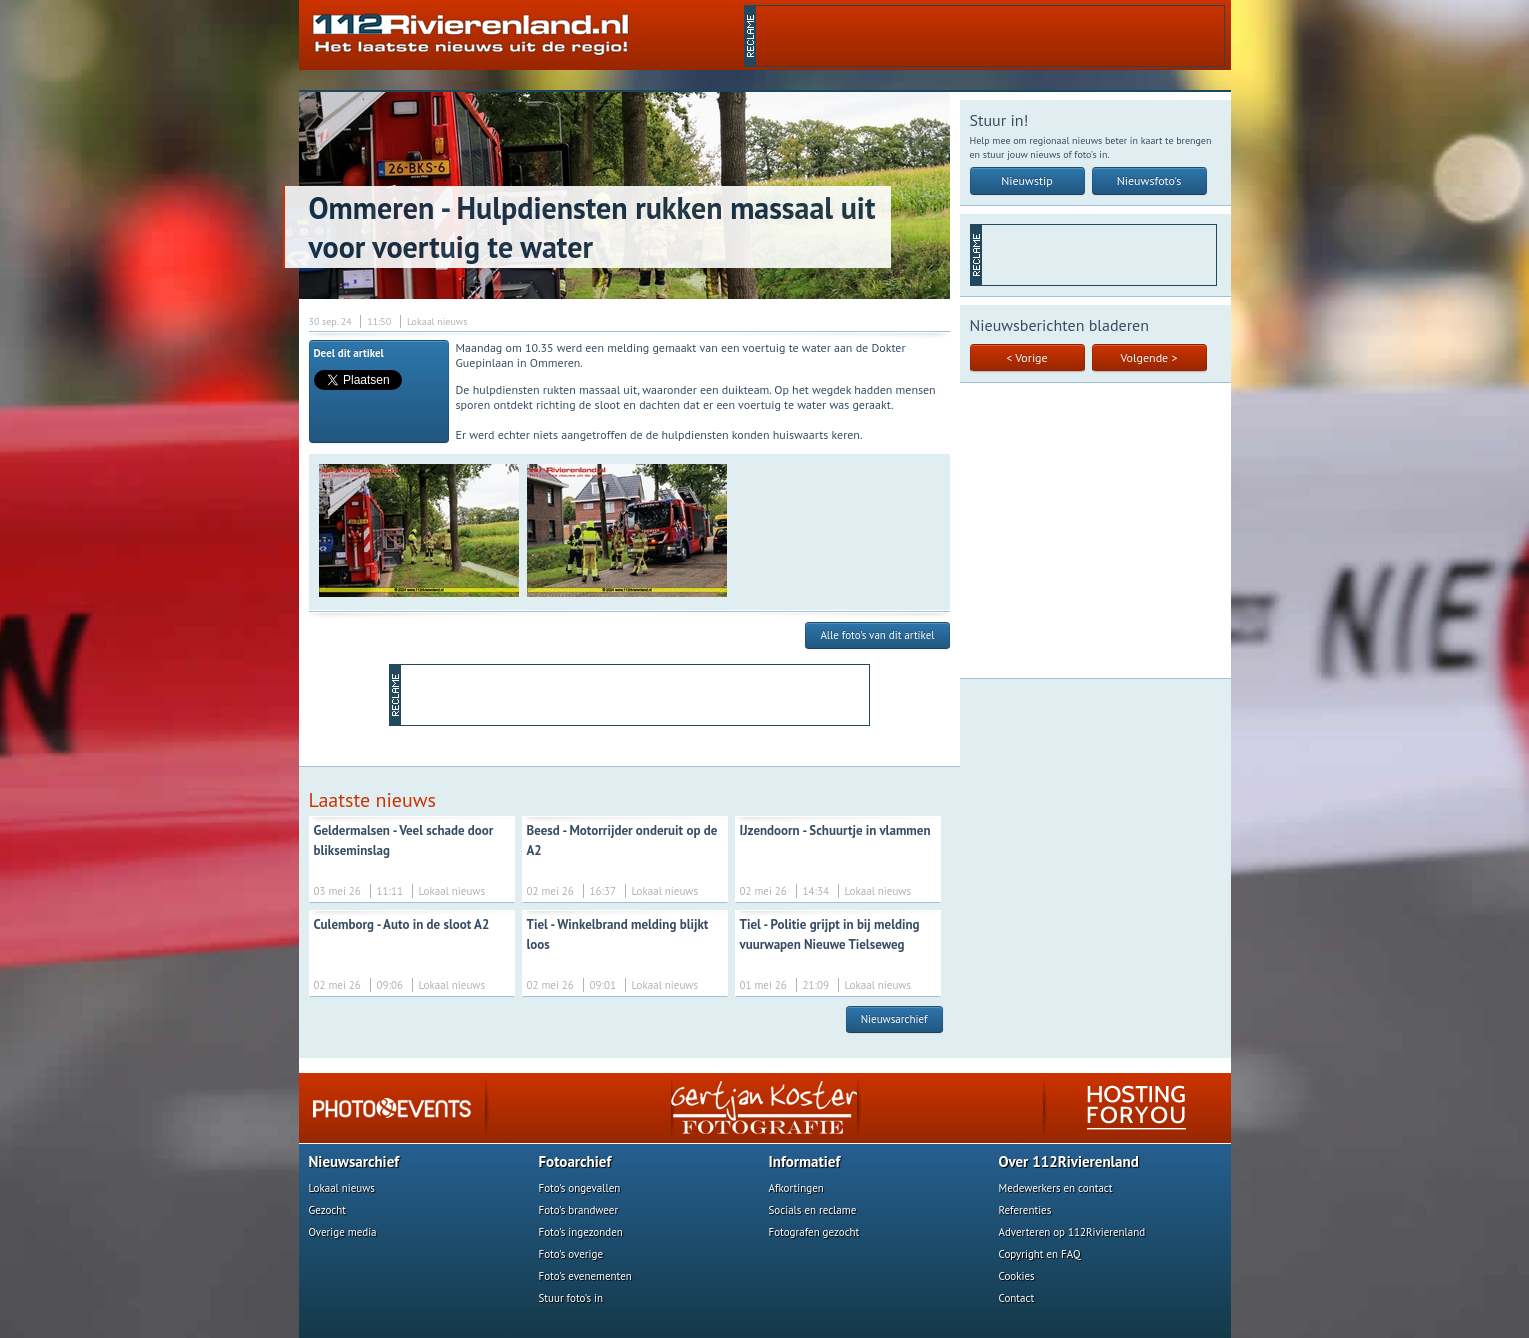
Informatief (805, 1161)
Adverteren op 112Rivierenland (1072, 1232)
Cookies (1017, 1276)
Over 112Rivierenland (1069, 1161)
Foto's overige (571, 1254)
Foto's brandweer (579, 1210)
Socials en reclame (813, 1210)
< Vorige (1026, 357)
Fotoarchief (575, 1161)
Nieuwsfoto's (1149, 180)
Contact (1017, 1298)
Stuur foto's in (571, 1298)
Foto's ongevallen (580, 1188)
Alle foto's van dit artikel (877, 635)
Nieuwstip (1027, 180)
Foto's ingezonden (581, 1232)
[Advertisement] (990, 36)
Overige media (343, 1232)
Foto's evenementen (585, 1276)
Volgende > (1149, 357)
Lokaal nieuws (342, 1188)
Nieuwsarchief (894, 1019)
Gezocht (328, 1210)
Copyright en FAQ (1040, 1254)
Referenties (1025, 1210)
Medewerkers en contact (1056, 1188)
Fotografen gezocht (814, 1232)
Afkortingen (796, 1188)
